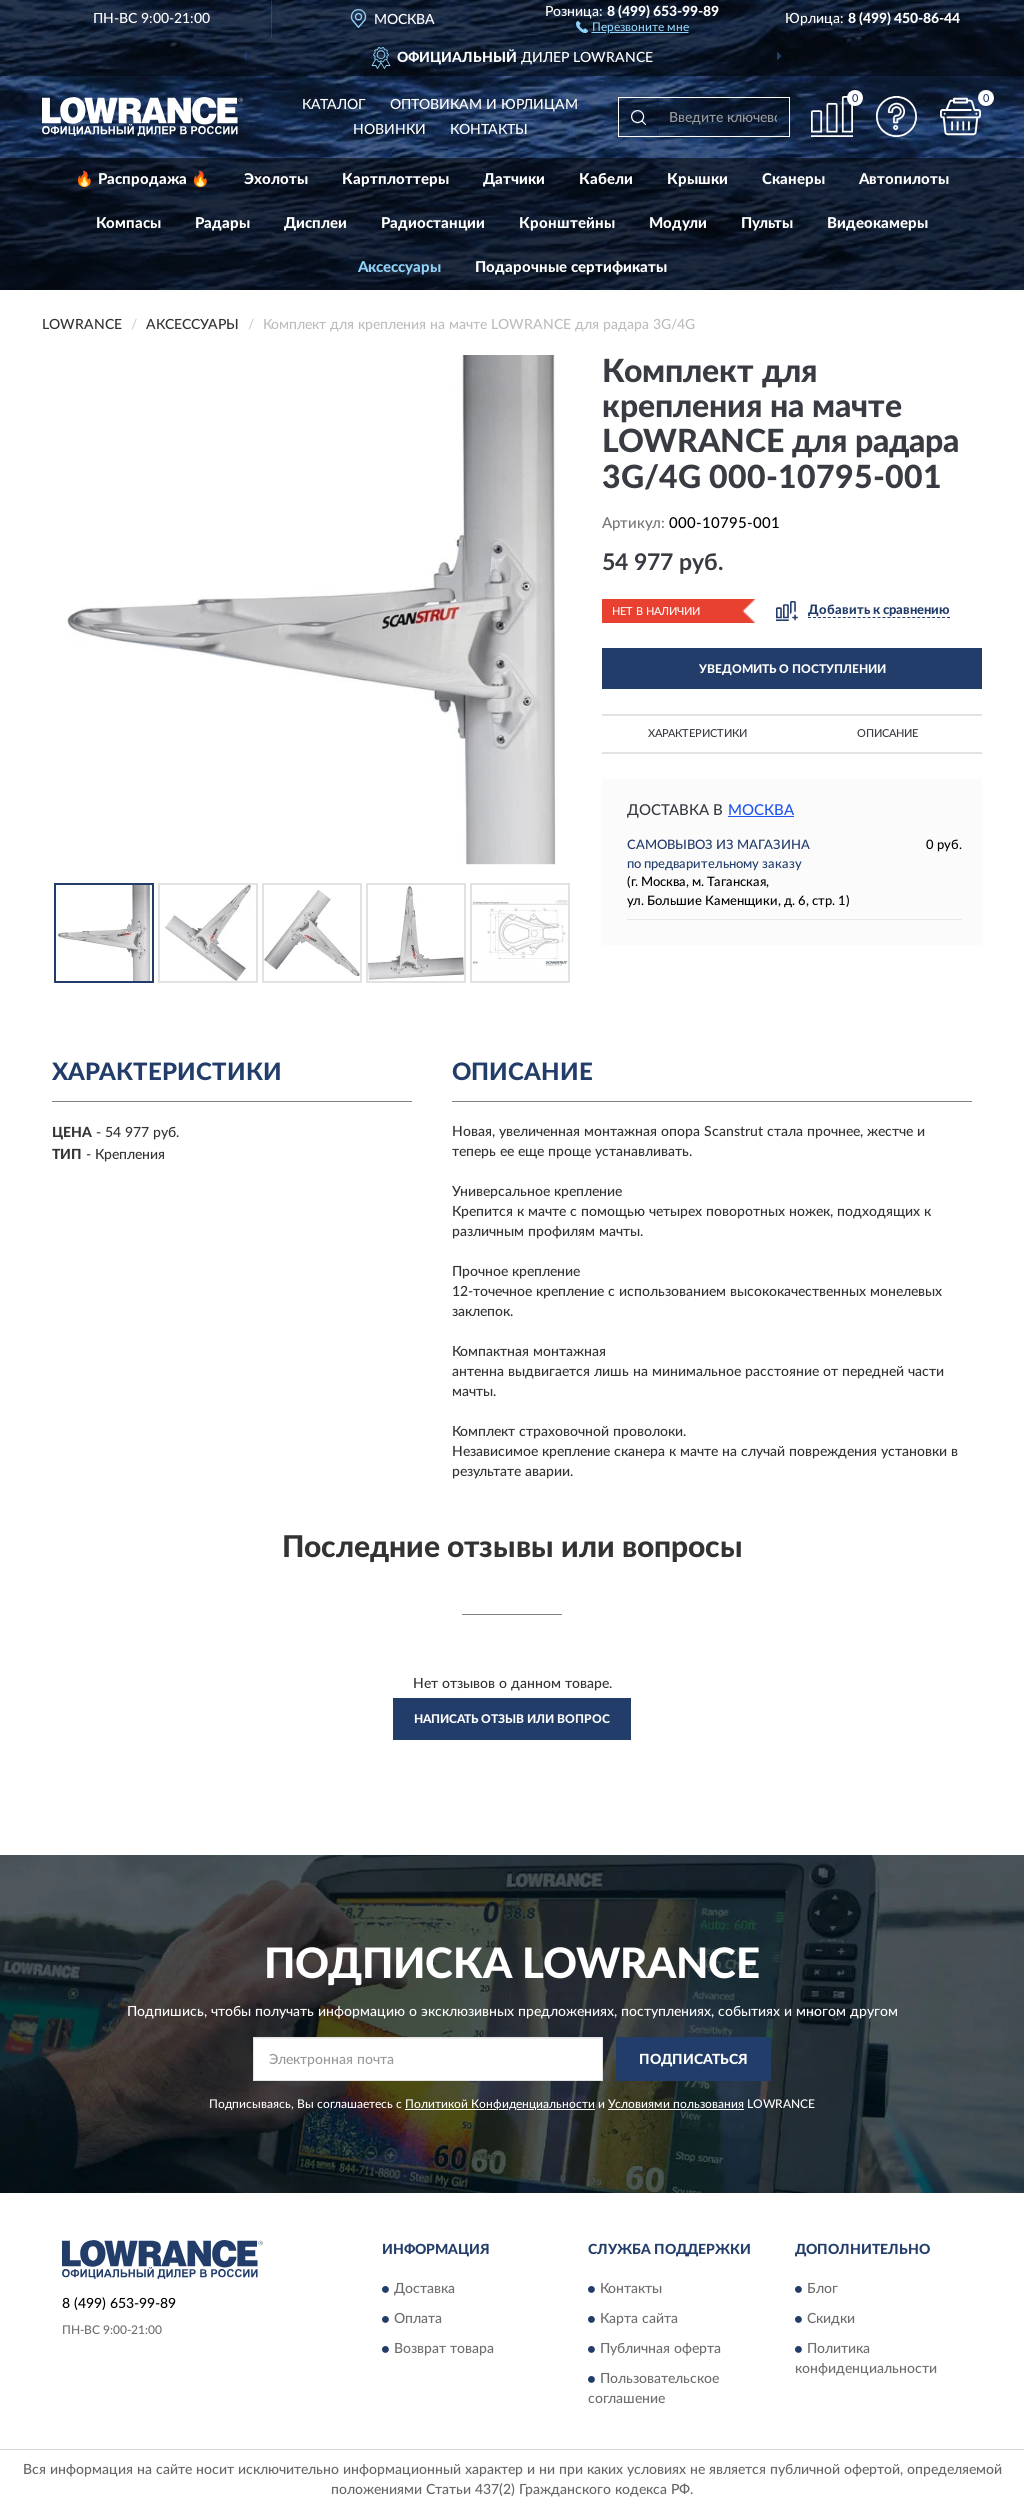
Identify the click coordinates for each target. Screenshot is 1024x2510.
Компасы (128, 223)
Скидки (831, 2319)
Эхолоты (276, 179)
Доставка (424, 2289)
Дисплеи (315, 223)
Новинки (389, 130)
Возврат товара (444, 2349)
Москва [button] (761, 810)
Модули (678, 223)
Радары (222, 223)
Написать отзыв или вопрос (512, 1719)
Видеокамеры (877, 223)
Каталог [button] (334, 105)
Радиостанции (433, 223)
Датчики (514, 179)
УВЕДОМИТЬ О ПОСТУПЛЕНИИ (792, 669)
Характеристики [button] (697, 733)
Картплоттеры (395, 179)
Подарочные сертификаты (571, 267)
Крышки (697, 179)
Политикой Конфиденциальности (500, 2104)
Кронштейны (567, 223)
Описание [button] (887, 733)
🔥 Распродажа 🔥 (142, 179)
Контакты (489, 130)
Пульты (767, 223)
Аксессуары (399, 267)
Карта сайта (639, 2319)
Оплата (418, 2319)
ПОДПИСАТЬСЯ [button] (693, 2060)
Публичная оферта (660, 2349)
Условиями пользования (676, 2104)
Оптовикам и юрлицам (484, 105)
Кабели (606, 179)
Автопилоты (904, 179)
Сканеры (793, 179)
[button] (632, 26)
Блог (822, 2289)
